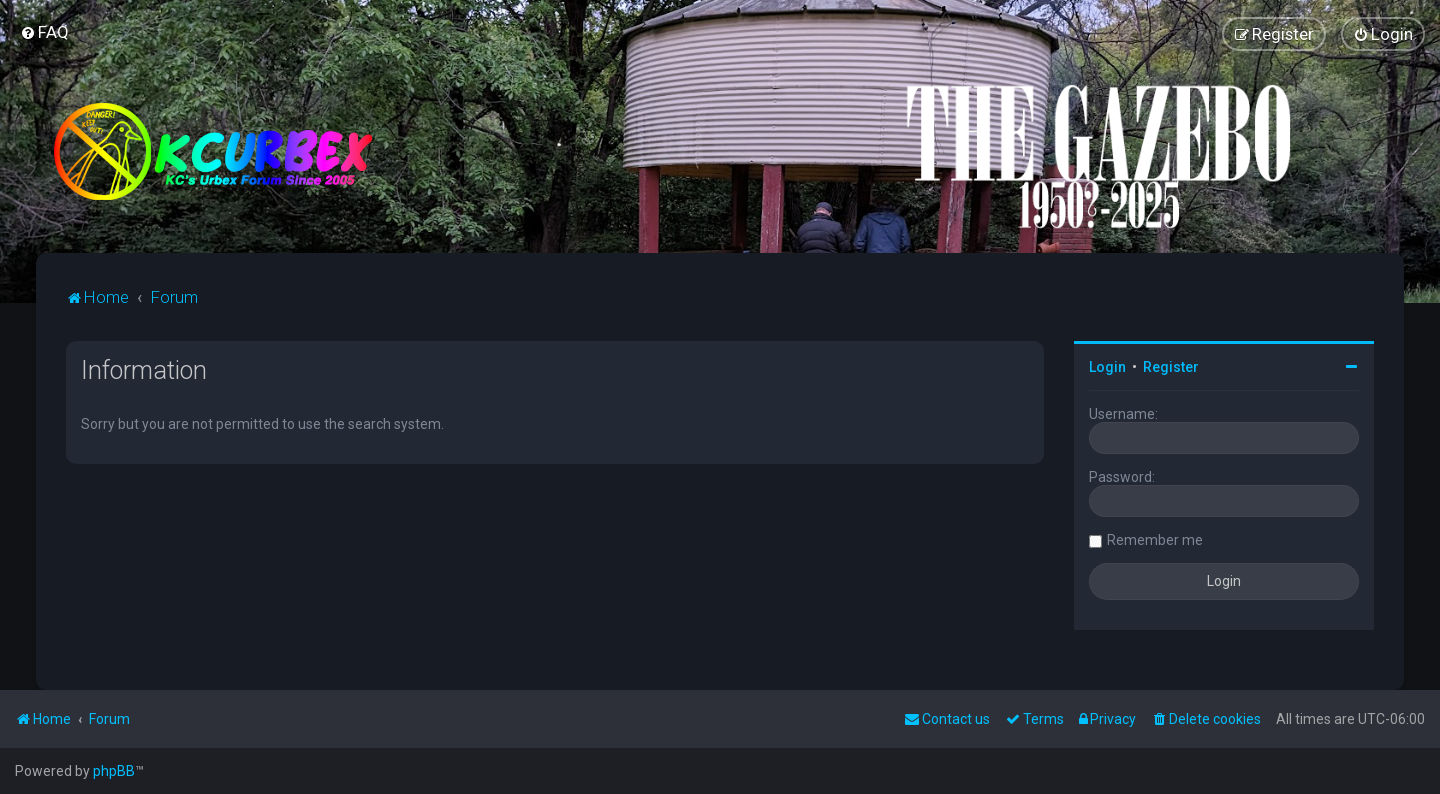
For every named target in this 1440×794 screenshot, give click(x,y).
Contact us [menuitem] (947, 719)
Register (1171, 367)
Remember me (1155, 540)
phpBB (114, 771)
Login (1107, 367)
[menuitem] (44, 32)
